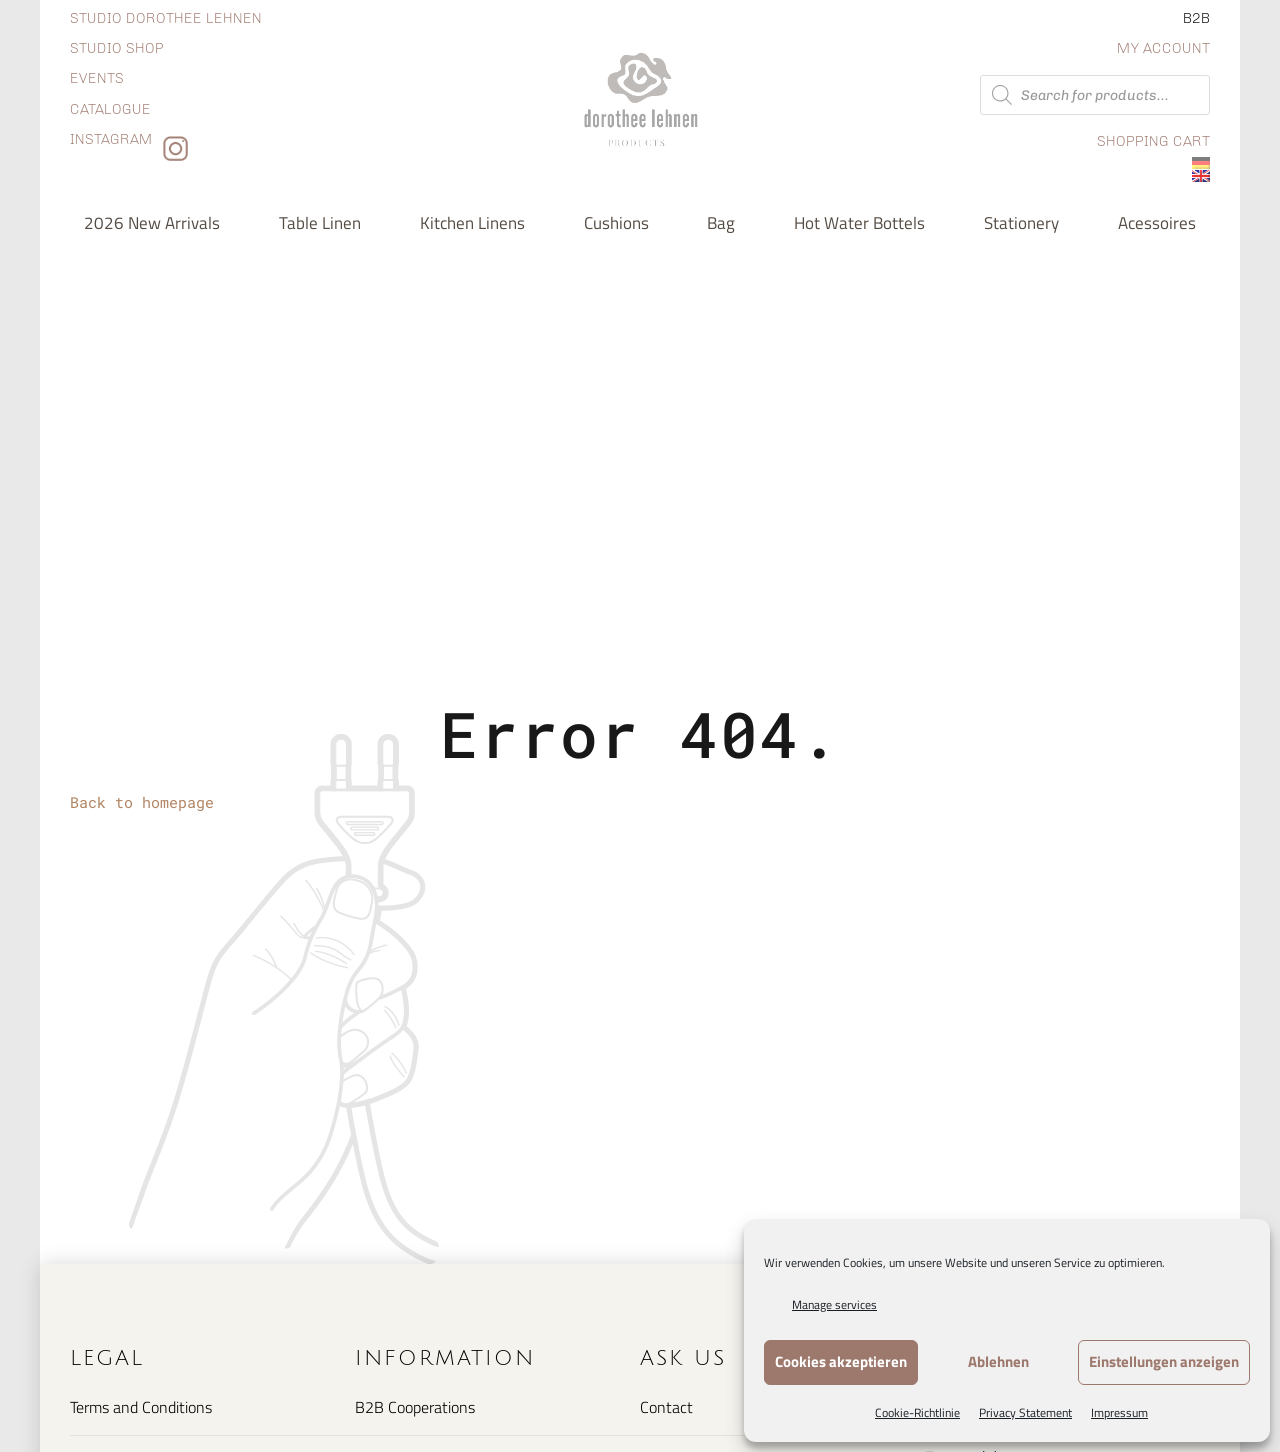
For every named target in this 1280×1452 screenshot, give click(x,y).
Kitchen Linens (472, 222)
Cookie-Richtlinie (917, 1412)
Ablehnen (998, 1361)
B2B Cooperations (415, 1407)
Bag (721, 222)
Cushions (616, 222)
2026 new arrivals (152, 222)
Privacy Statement (1025, 1412)
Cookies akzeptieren (841, 1361)
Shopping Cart (1153, 141)
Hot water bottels (859, 222)
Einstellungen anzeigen (1164, 1361)
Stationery (1021, 222)
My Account (1163, 48)
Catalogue (110, 109)
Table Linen (320, 222)
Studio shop (117, 48)
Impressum (1119, 1412)
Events (97, 78)
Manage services (834, 1304)
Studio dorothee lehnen (166, 18)
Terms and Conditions (141, 1407)
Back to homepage (142, 802)
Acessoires (1157, 222)
